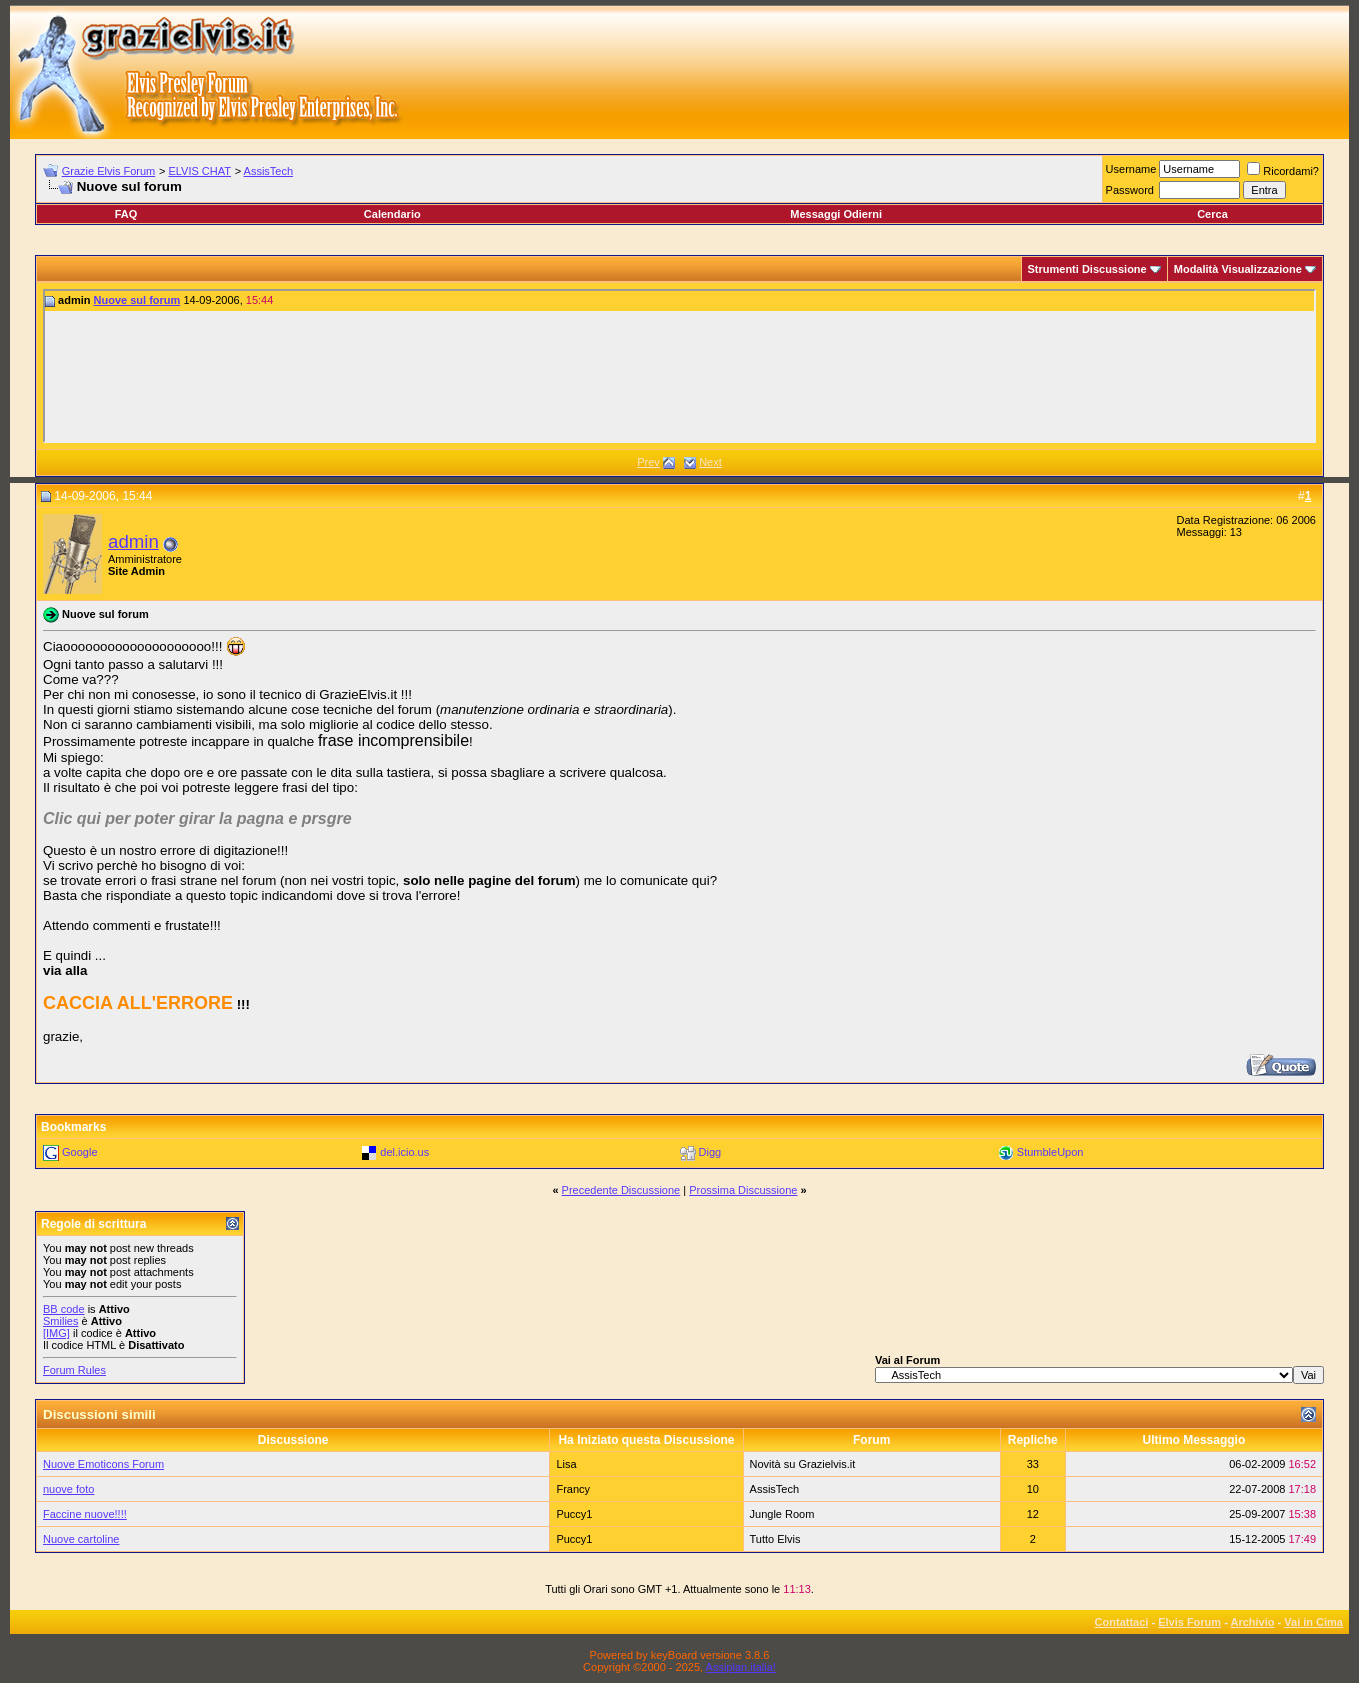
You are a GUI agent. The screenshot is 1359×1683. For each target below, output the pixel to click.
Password (1130, 190)
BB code (64, 1309)
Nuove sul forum (137, 300)
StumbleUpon (1050, 1152)
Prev (648, 462)
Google (79, 1152)
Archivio (1253, 1622)
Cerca (1212, 214)
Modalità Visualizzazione (1238, 269)
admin (133, 541)
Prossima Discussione (743, 1190)
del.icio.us (404, 1152)
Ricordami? (1283, 171)
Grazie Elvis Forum (109, 171)
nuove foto (68, 1489)
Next (710, 462)
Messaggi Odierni (836, 214)
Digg (710, 1152)
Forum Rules (74, 1370)
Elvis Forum (1189, 1622)
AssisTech (269, 171)
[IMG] (56, 1333)
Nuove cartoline (81, 1539)
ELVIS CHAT (199, 171)
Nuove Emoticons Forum (103, 1464)
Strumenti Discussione (1087, 269)
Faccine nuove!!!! (85, 1514)
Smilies (60, 1321)
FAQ (126, 214)
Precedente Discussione (621, 1190)
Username (1131, 169)
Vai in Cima (1313, 1622)
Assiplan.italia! (741, 1667)
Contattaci (1122, 1622)
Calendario (392, 214)
